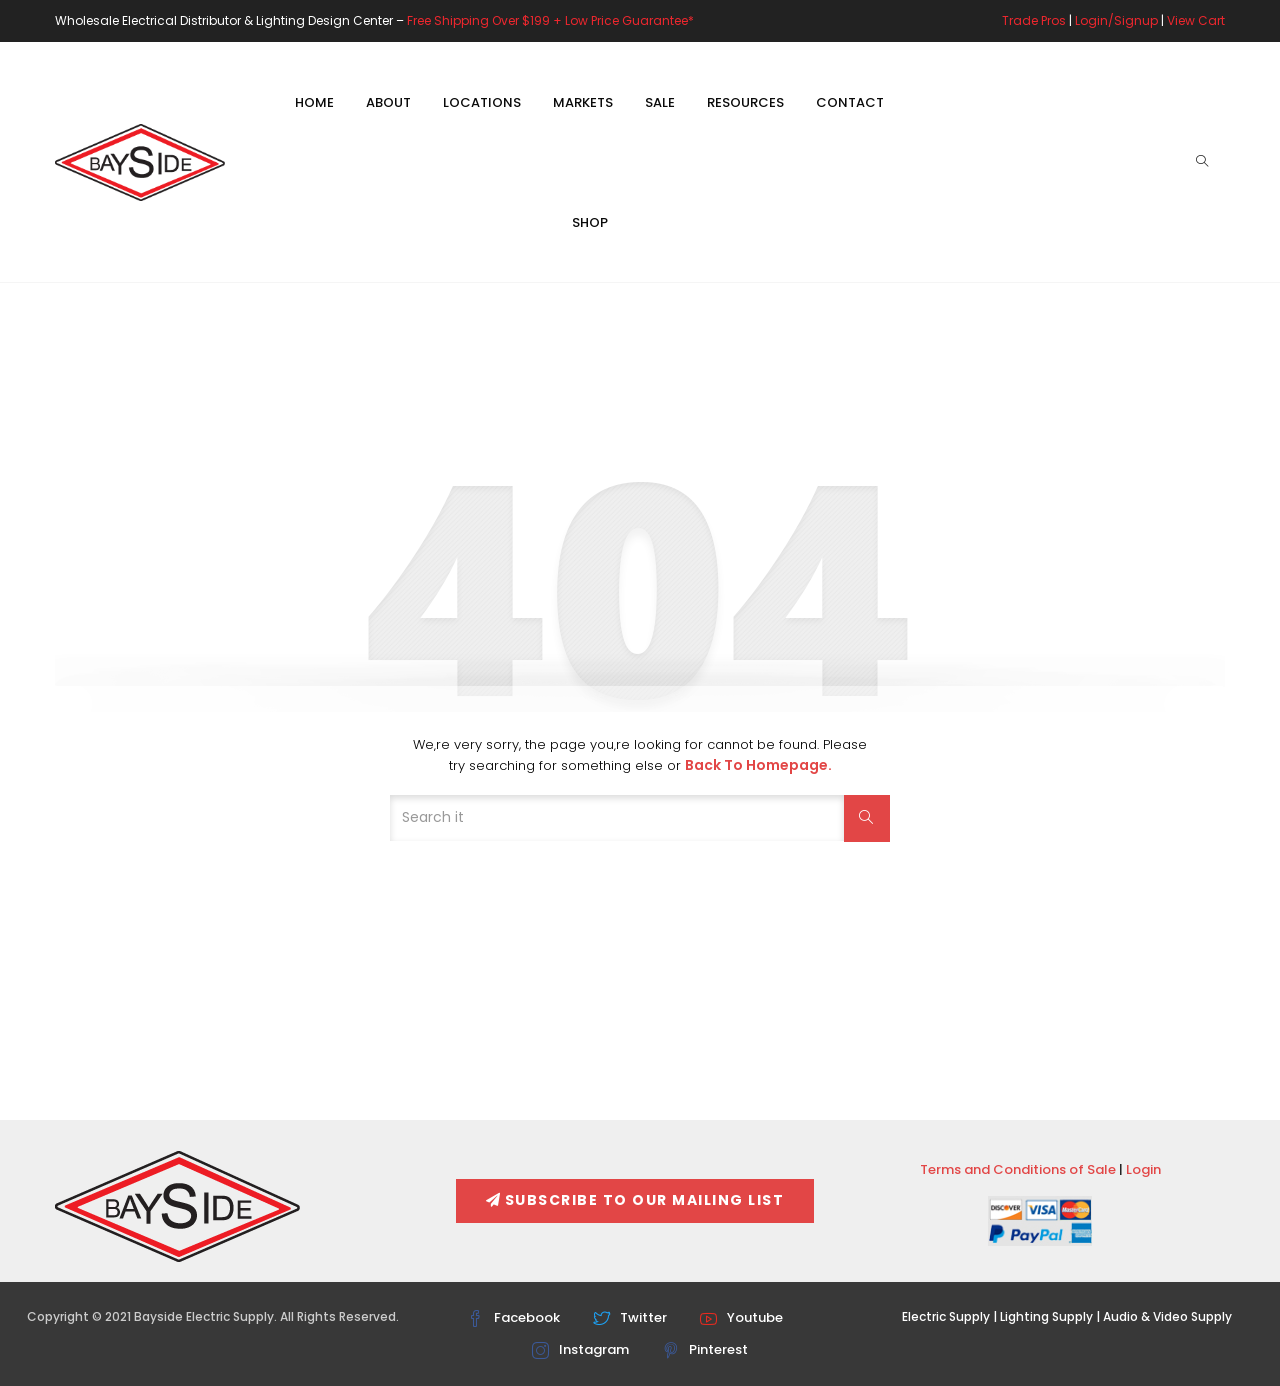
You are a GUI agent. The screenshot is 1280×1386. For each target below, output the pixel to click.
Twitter (630, 1317)
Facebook (513, 1317)
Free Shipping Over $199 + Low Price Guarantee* (550, 20)
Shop (590, 222)
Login (1143, 1169)
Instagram (580, 1349)
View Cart (1196, 20)
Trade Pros (1034, 20)
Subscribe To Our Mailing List (635, 1200)
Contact (850, 102)
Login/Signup (1116, 20)
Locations (482, 102)
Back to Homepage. (758, 765)
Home (314, 102)
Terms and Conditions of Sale (1018, 1169)
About (388, 102)
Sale (660, 102)
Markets (583, 102)
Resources (745, 102)
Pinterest (705, 1349)
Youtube (741, 1317)
